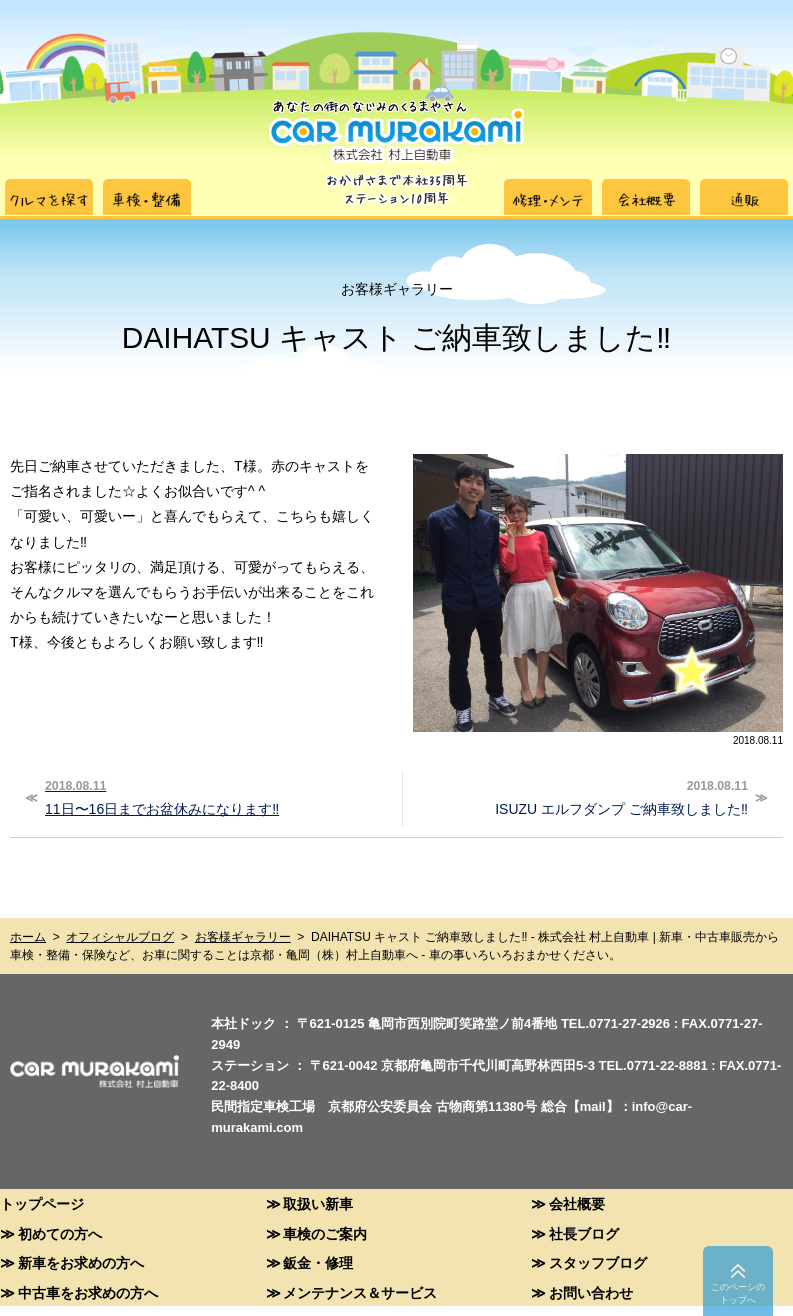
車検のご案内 (325, 1233)
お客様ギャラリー (243, 937)
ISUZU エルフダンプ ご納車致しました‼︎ (578, 796)
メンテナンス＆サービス (360, 1292)
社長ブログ (584, 1233)
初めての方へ (60, 1233)
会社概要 (577, 1203)
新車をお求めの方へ (81, 1262)
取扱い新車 (318, 1203)
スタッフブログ (598, 1262)
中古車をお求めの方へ (88, 1292)
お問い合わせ (591, 1292)
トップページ (42, 1203)
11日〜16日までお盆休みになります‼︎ (215, 796)
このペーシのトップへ (738, 1293)
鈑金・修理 (318, 1262)
